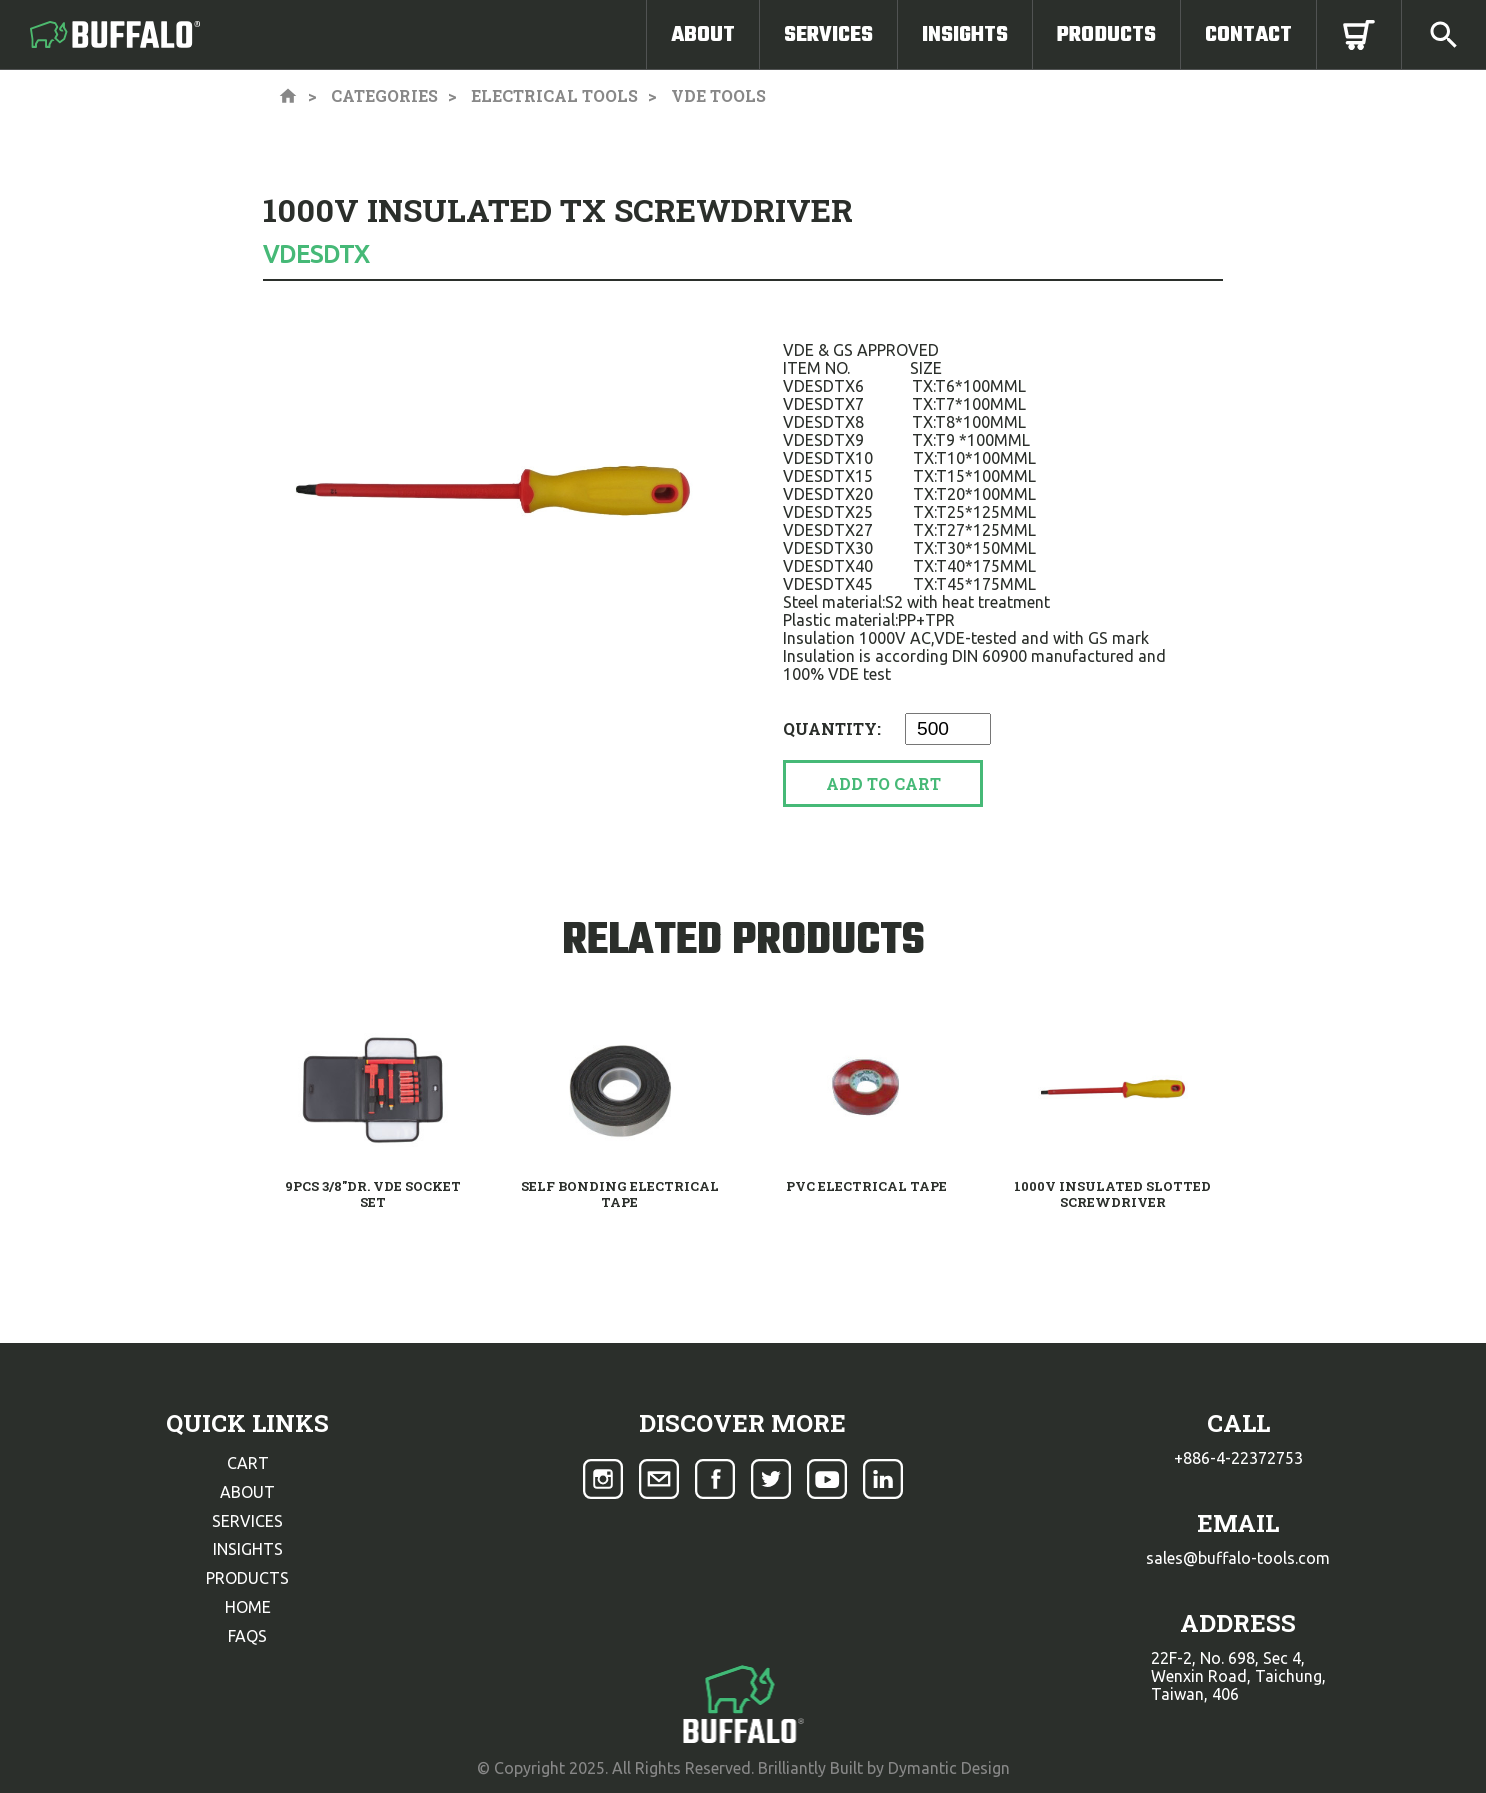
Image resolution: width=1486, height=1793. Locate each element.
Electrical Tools (554, 95)
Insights (965, 35)
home (248, 1607)
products (247, 1578)
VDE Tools (718, 95)
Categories (384, 95)
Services (828, 35)
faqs (247, 1636)
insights (248, 1549)
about (247, 1492)
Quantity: (834, 728)
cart (248, 1463)
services (247, 1521)
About (703, 35)
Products (1106, 35)
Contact (1248, 35)
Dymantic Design (949, 1768)
